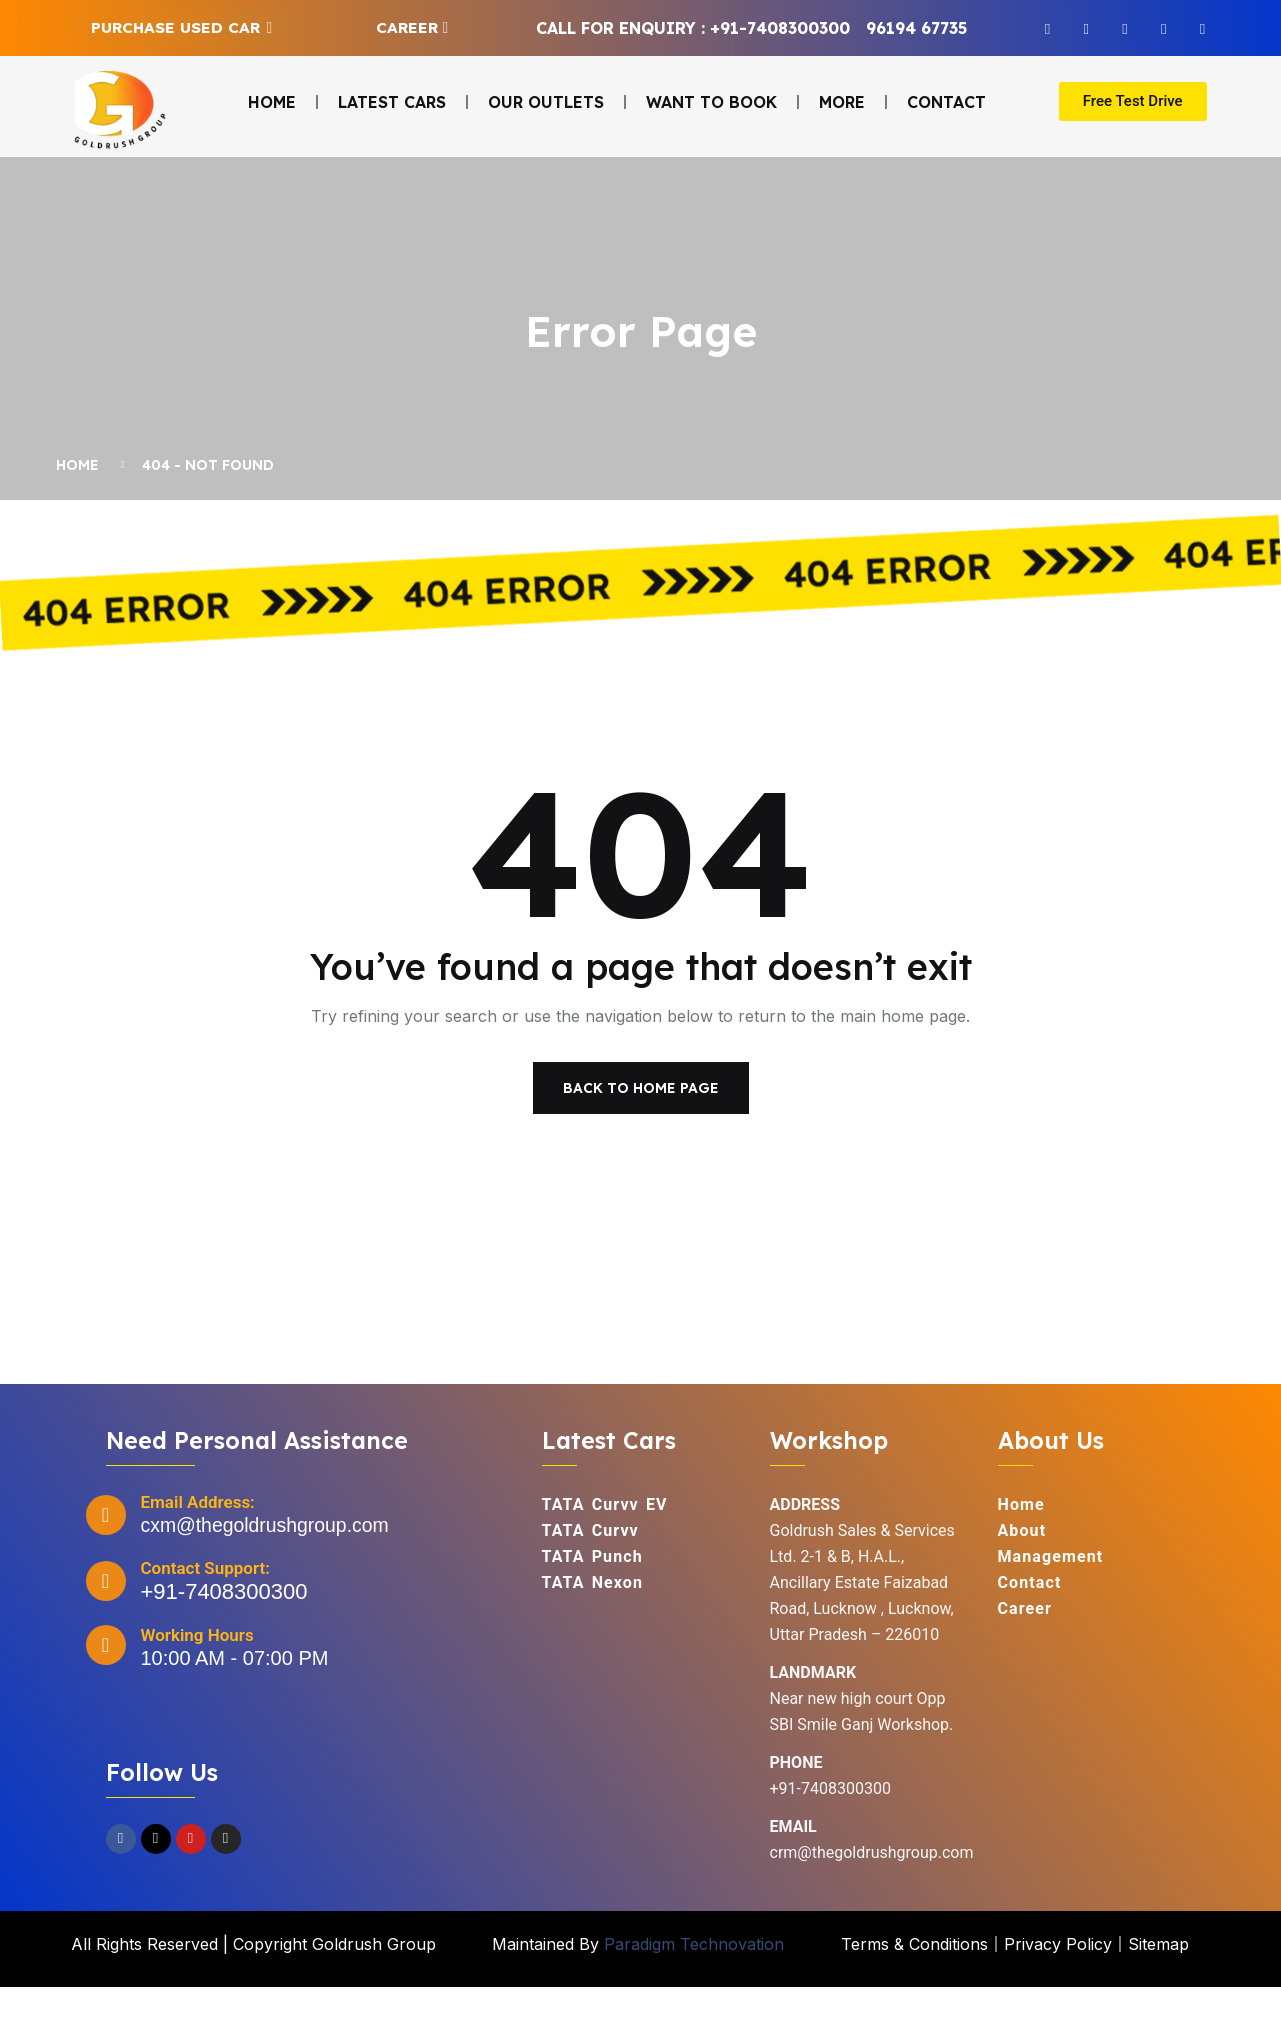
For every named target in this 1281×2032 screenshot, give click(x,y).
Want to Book (711, 102)
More (842, 102)
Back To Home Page (641, 1133)
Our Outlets (546, 102)
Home (272, 102)
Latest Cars (392, 102)
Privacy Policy (1058, 1989)
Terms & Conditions (914, 1989)
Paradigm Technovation (694, 1989)
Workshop (829, 1485)
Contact (946, 102)
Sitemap (1158, 1989)
